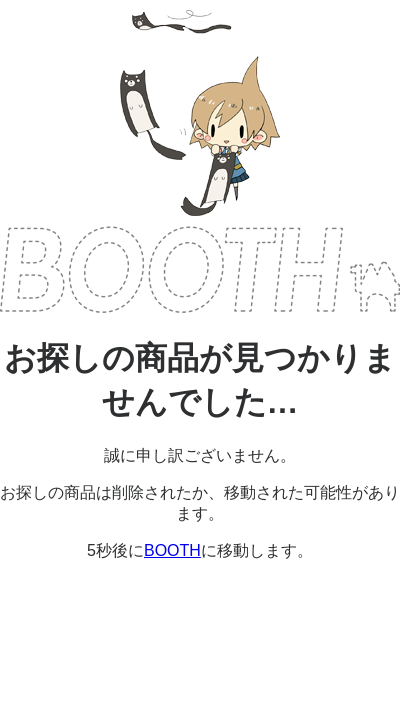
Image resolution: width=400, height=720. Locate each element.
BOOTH (200, 269)
